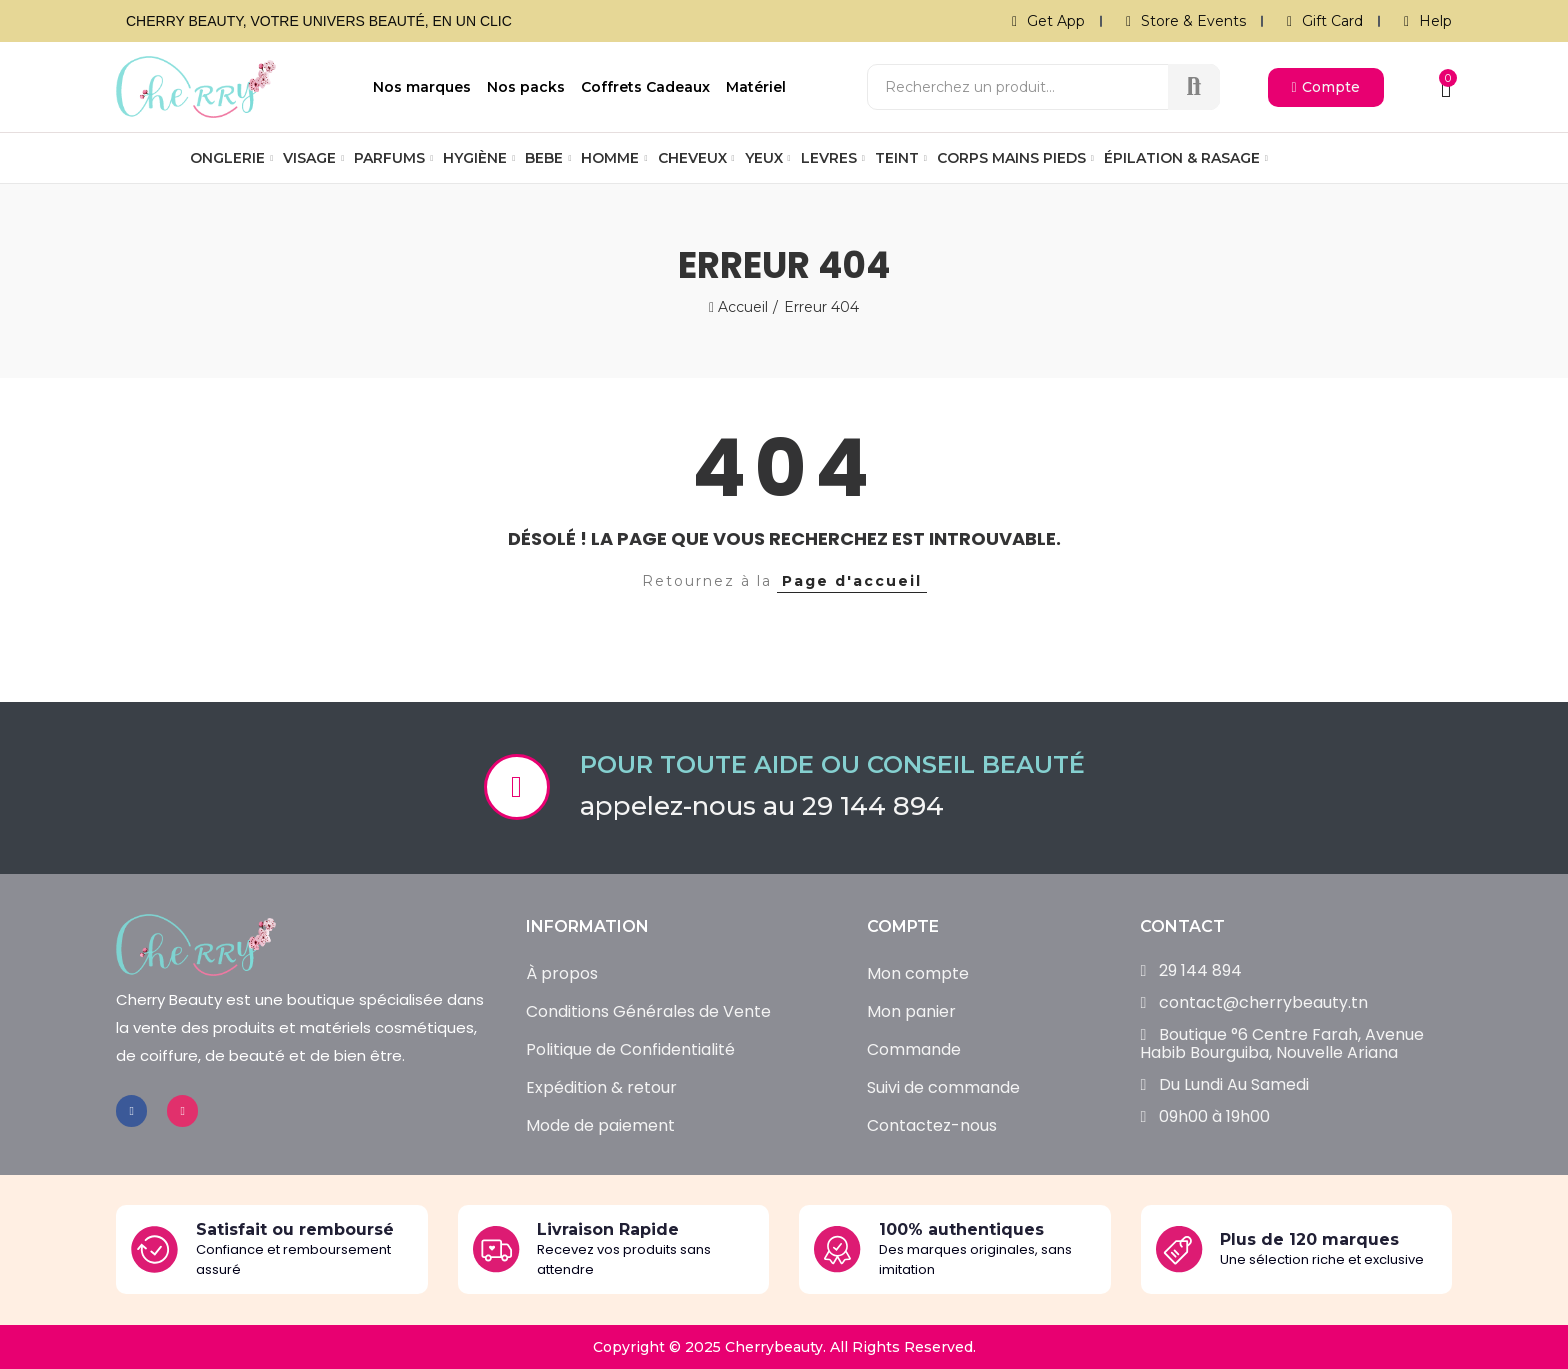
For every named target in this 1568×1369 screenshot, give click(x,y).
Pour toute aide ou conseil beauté (832, 764)
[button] (1326, 87)
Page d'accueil (852, 581)
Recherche (1194, 87)
